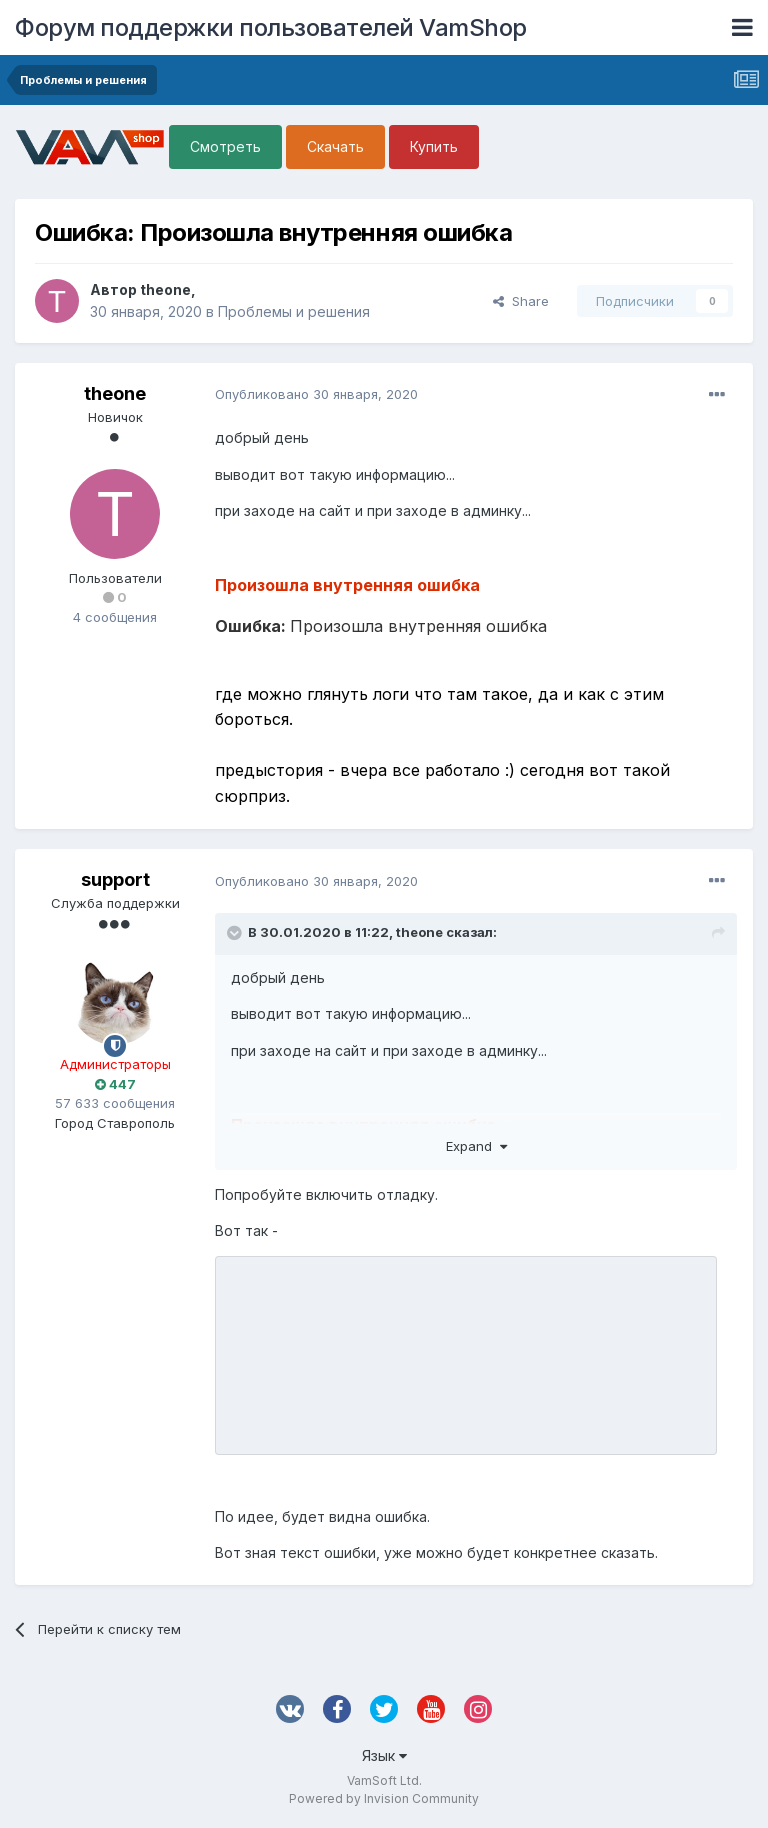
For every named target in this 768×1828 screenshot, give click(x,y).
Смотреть (225, 146)
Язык (384, 1755)
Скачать (335, 146)
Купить (434, 146)
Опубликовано (316, 394)
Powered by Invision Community (384, 1798)
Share (521, 301)
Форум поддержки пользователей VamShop (271, 27)
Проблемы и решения (294, 311)
